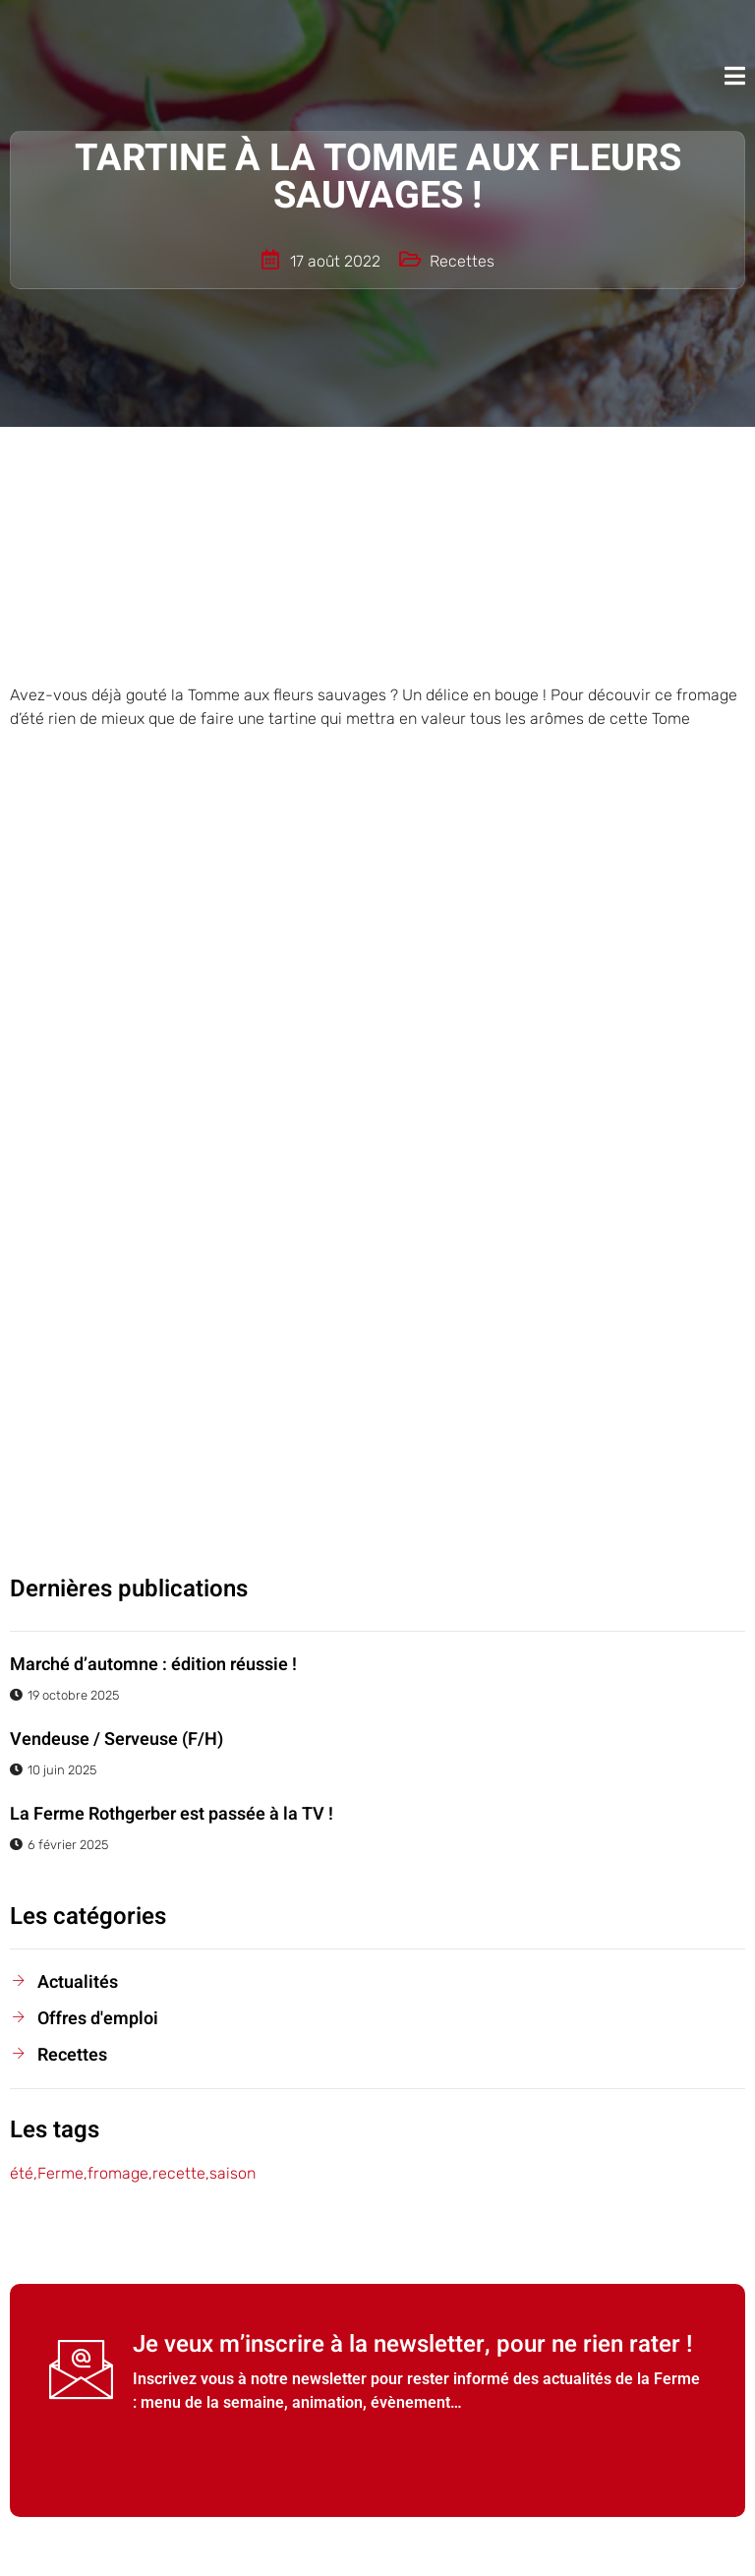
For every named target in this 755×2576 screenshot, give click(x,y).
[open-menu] (735, 76)
